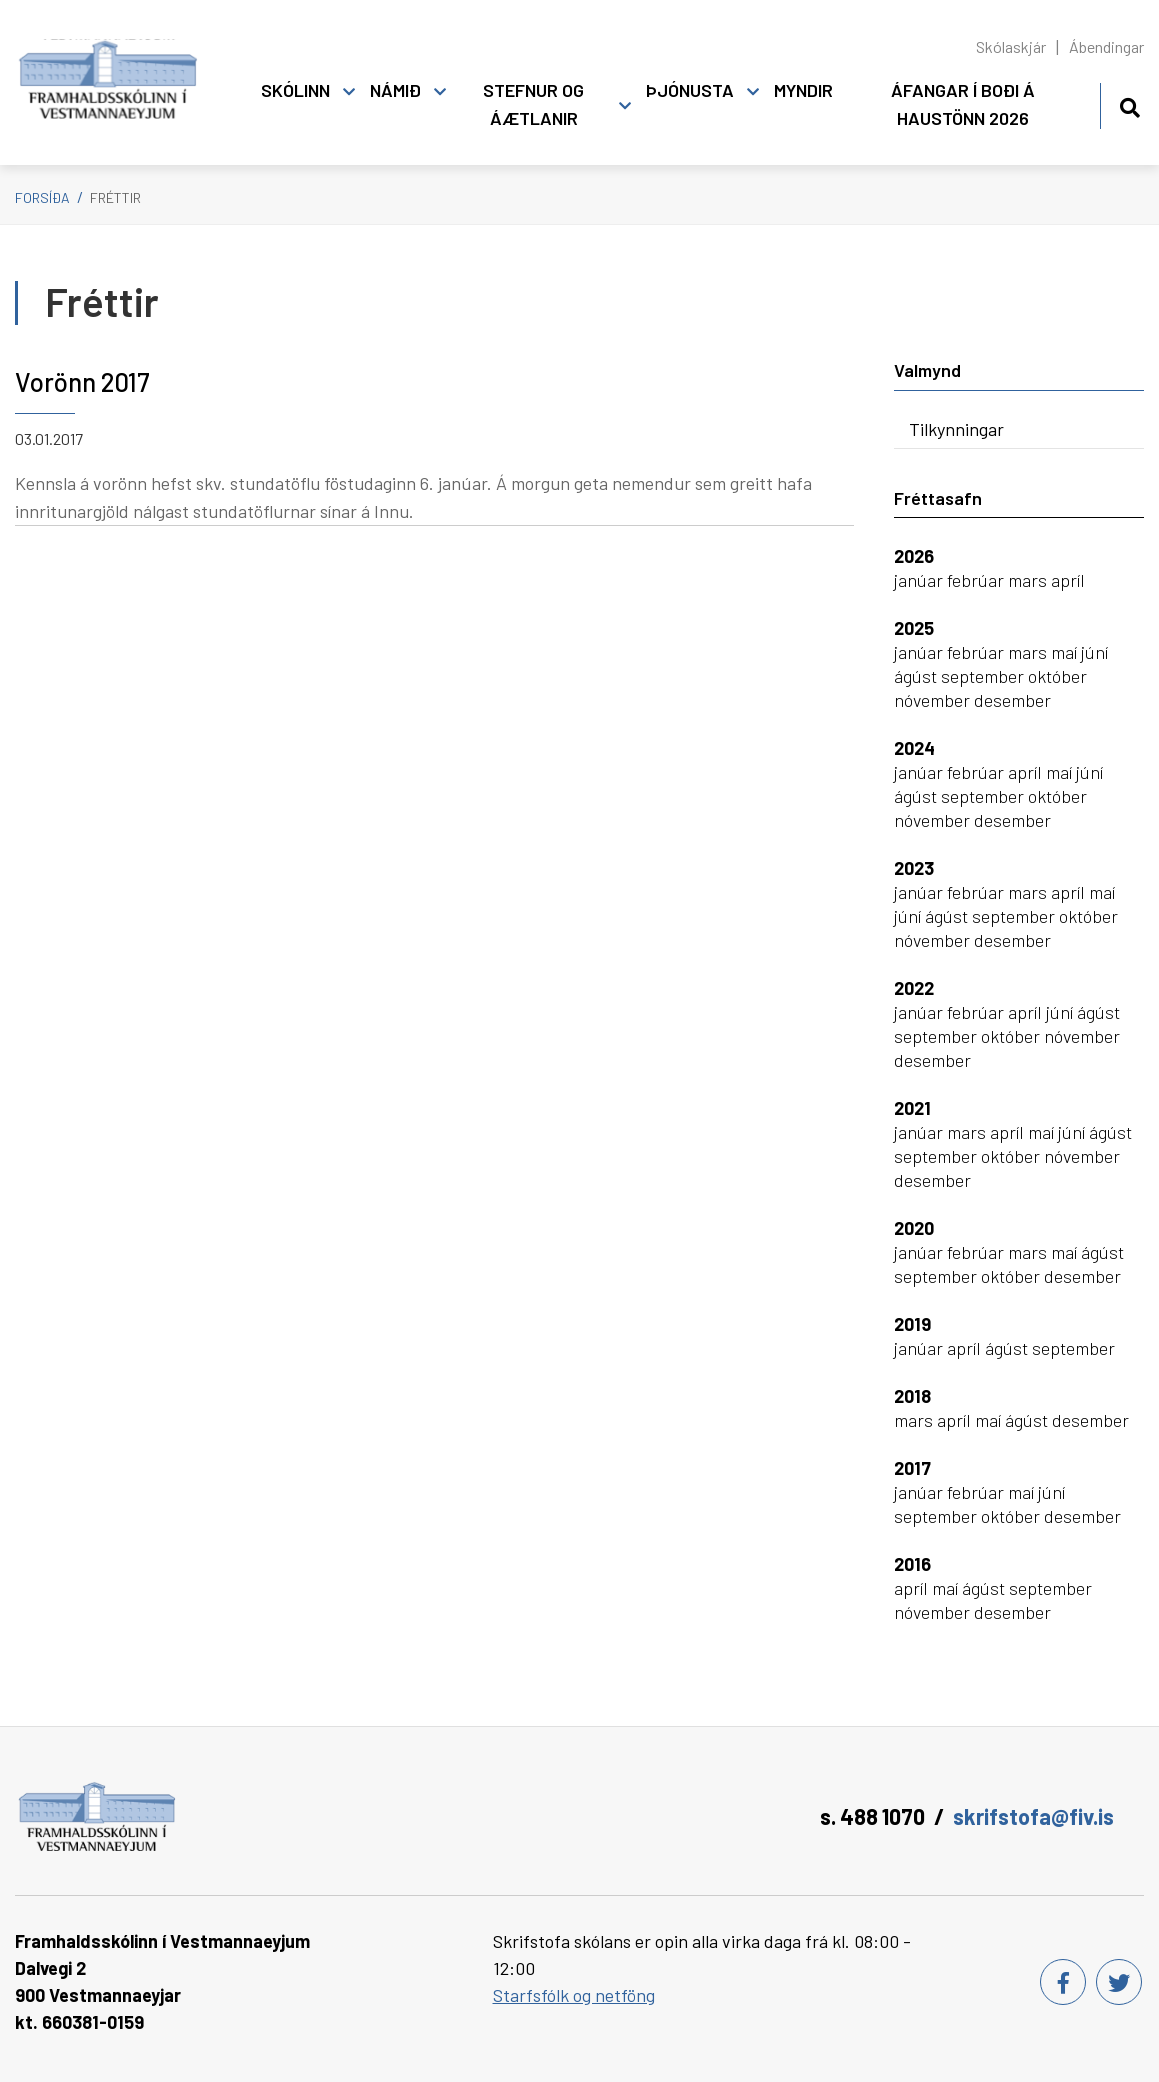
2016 (912, 1564)
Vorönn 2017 (82, 381)
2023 (914, 868)
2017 (912, 1468)
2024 (914, 748)
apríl (1068, 580)
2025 (914, 628)
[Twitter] (1119, 1982)
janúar (920, 580)
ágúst (917, 676)
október (1057, 676)
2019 (912, 1324)
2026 (914, 556)
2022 (914, 988)
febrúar (977, 580)
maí (1066, 652)
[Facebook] (1063, 1982)
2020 (914, 1228)
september (984, 676)
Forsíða (42, 197)
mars (1029, 580)
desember (1012, 700)
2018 (912, 1396)
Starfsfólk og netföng (574, 1995)
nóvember (934, 700)
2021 (912, 1108)
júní (1094, 652)
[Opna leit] (1129, 104)
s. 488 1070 (872, 1816)
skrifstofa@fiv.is (1033, 1816)
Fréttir (115, 197)
